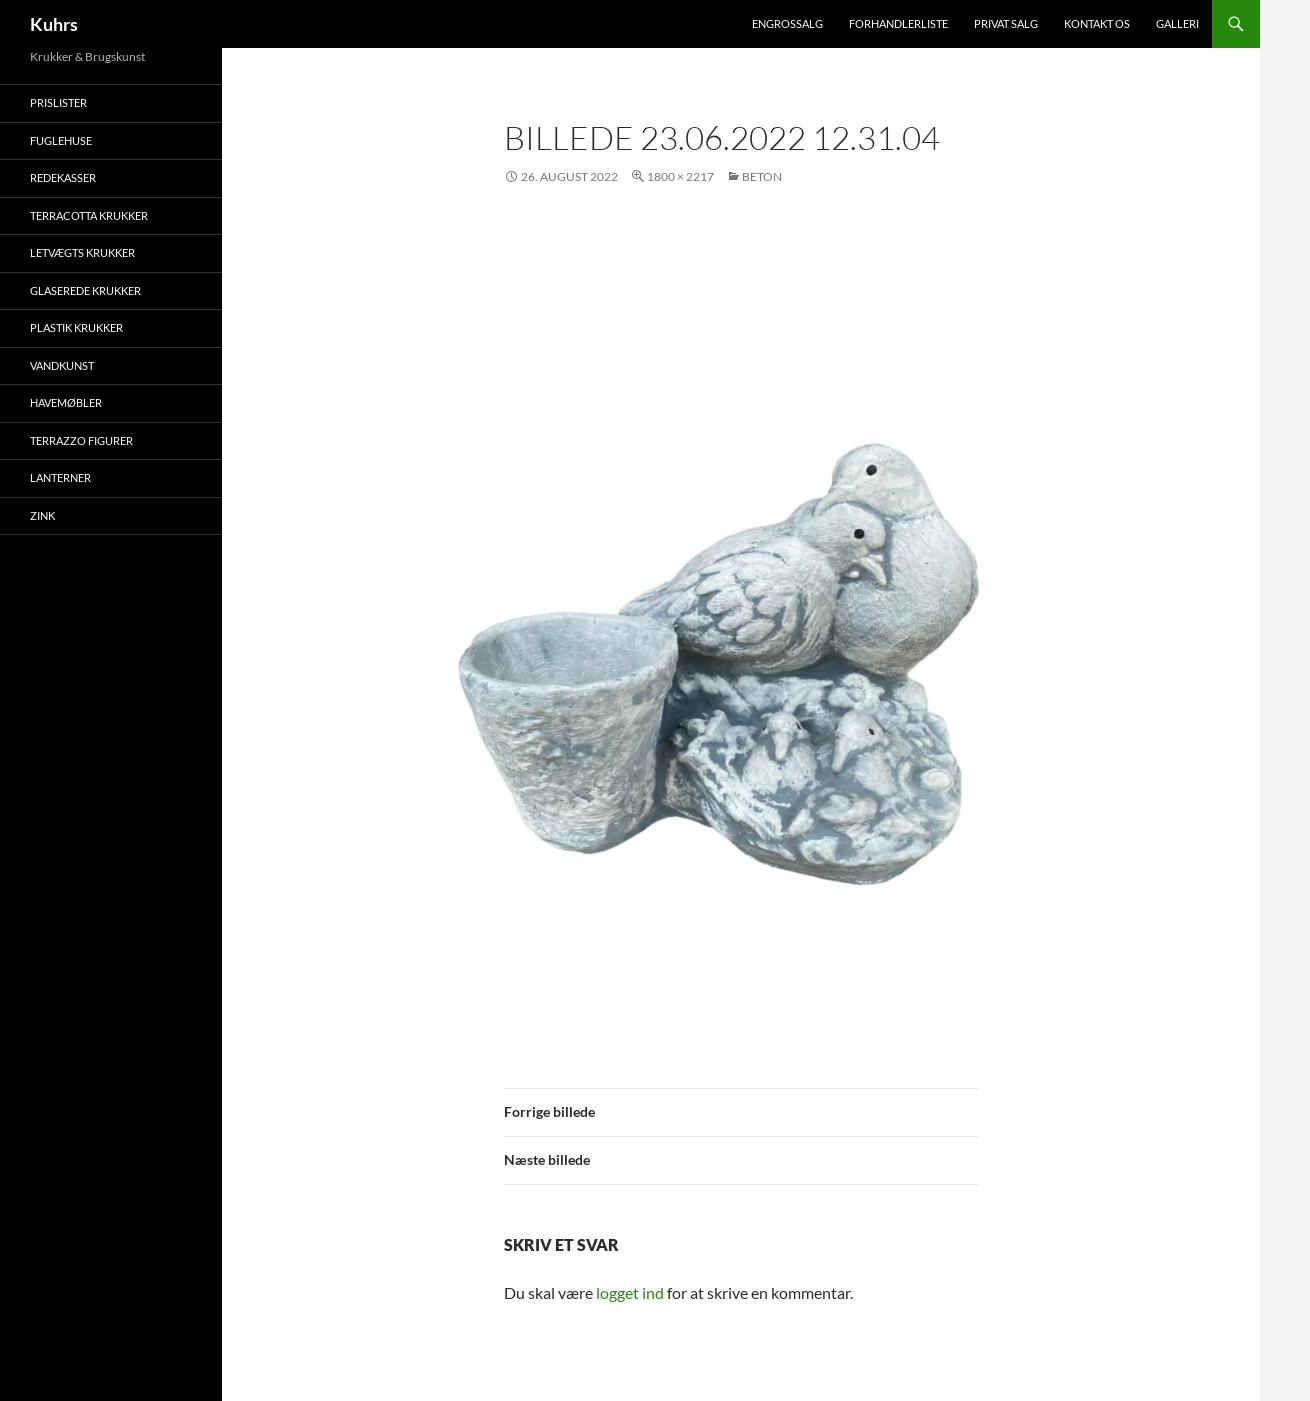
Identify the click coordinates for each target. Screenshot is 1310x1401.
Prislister (58, 102)
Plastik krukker (76, 327)
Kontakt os (1097, 23)
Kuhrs (54, 24)
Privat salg (1006, 23)
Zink (42, 515)
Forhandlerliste (898, 23)
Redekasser (63, 177)
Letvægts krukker (82, 252)
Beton (762, 176)
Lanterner (60, 477)
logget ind (630, 1292)
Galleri (1177, 23)
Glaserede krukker (85, 290)
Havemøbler (66, 402)
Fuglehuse (61, 140)
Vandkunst (62, 365)
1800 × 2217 (680, 176)
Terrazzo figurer (81, 440)
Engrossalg (787, 23)
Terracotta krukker (89, 215)
